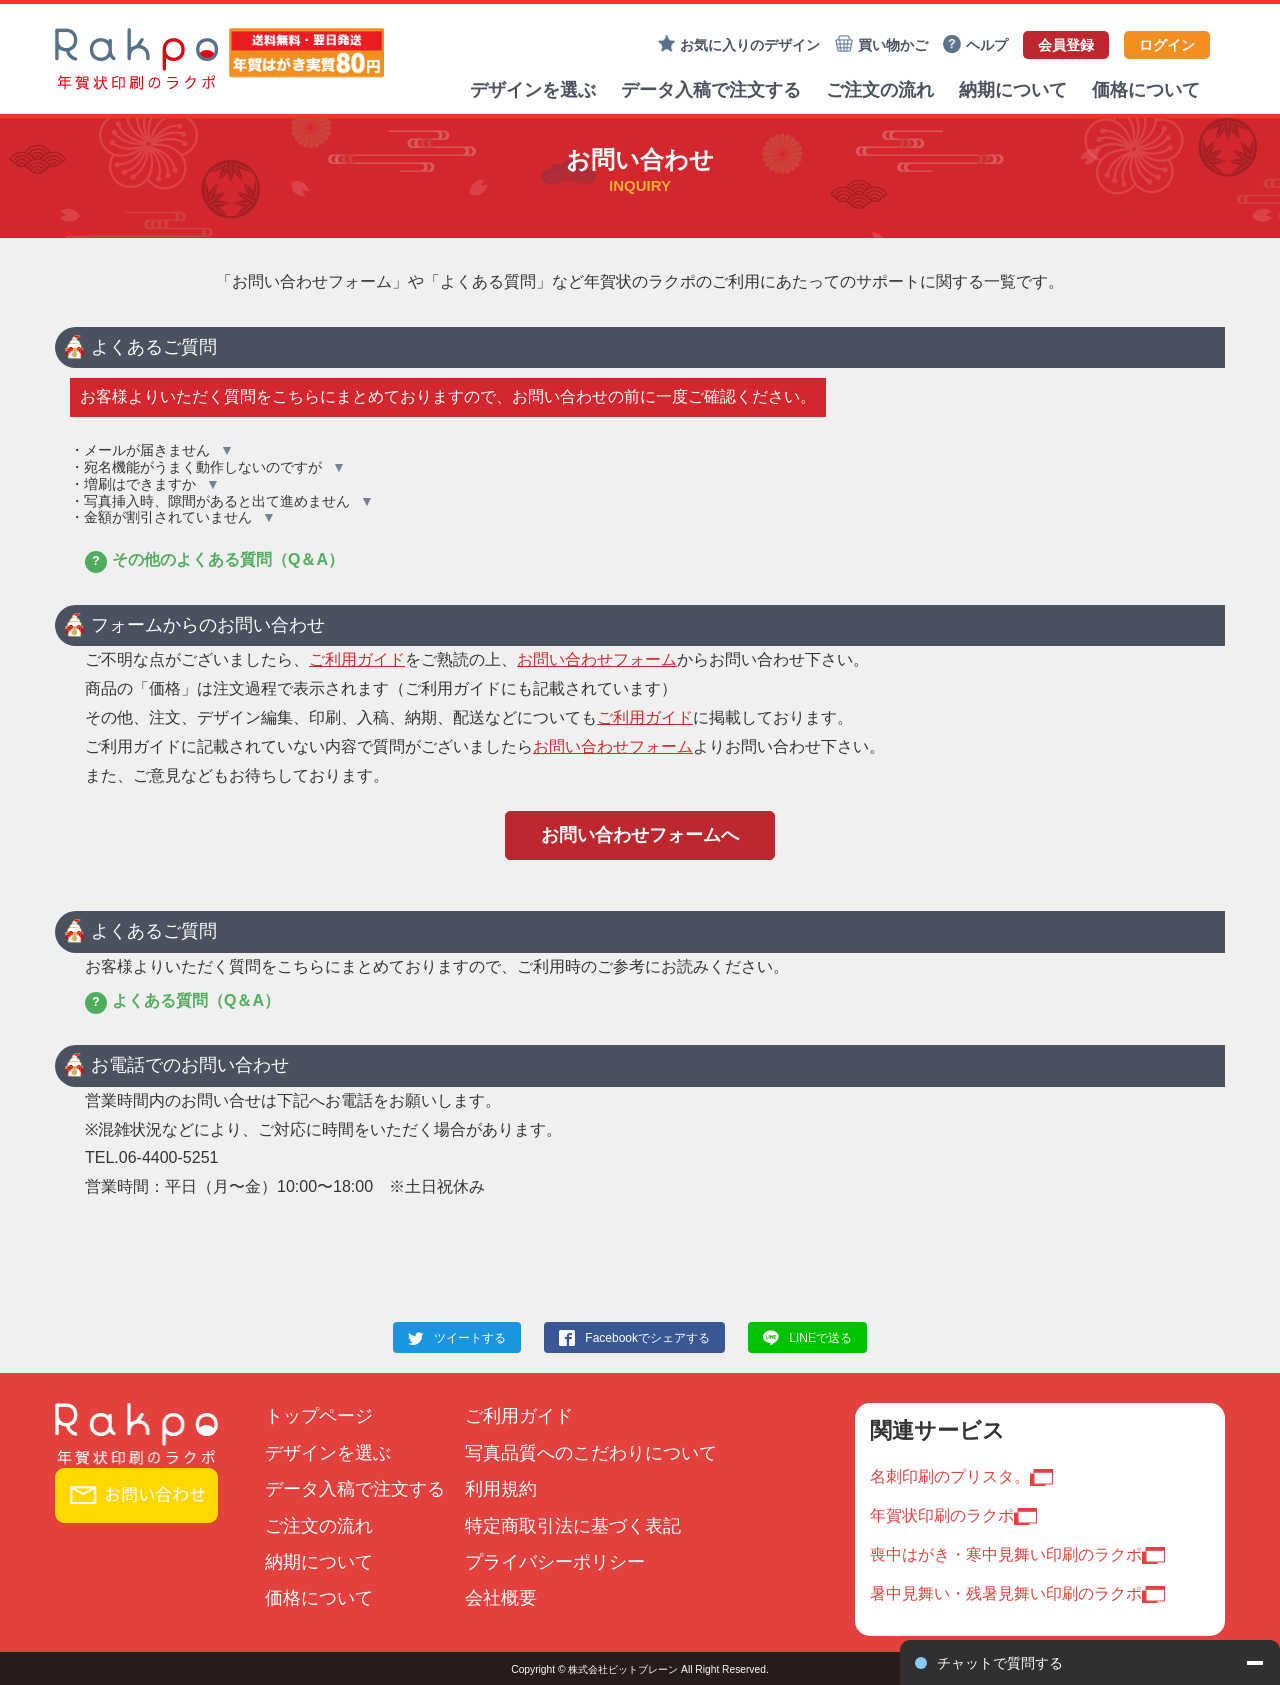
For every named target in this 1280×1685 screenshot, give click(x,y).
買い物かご (881, 45)
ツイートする (470, 1338)
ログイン (1167, 45)
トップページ (319, 1416)
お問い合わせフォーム (597, 659)
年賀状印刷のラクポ (942, 1515)
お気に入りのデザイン (739, 45)
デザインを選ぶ (533, 90)
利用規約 (501, 1489)
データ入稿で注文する (711, 90)
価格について (1146, 90)
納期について (1013, 90)
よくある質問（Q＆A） (182, 1000)
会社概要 (501, 1598)
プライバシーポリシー (555, 1562)
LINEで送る (820, 1338)
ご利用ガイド (357, 659)
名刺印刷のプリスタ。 (950, 1476)
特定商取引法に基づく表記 (573, 1526)
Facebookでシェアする (647, 1338)
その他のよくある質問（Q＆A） (214, 559)
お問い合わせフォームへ (640, 835)
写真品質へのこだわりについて (591, 1453)
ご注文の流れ (880, 90)
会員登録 (1066, 45)
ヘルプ (975, 45)
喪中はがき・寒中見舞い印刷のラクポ (1006, 1554)
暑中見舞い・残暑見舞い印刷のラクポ (1006, 1593)
